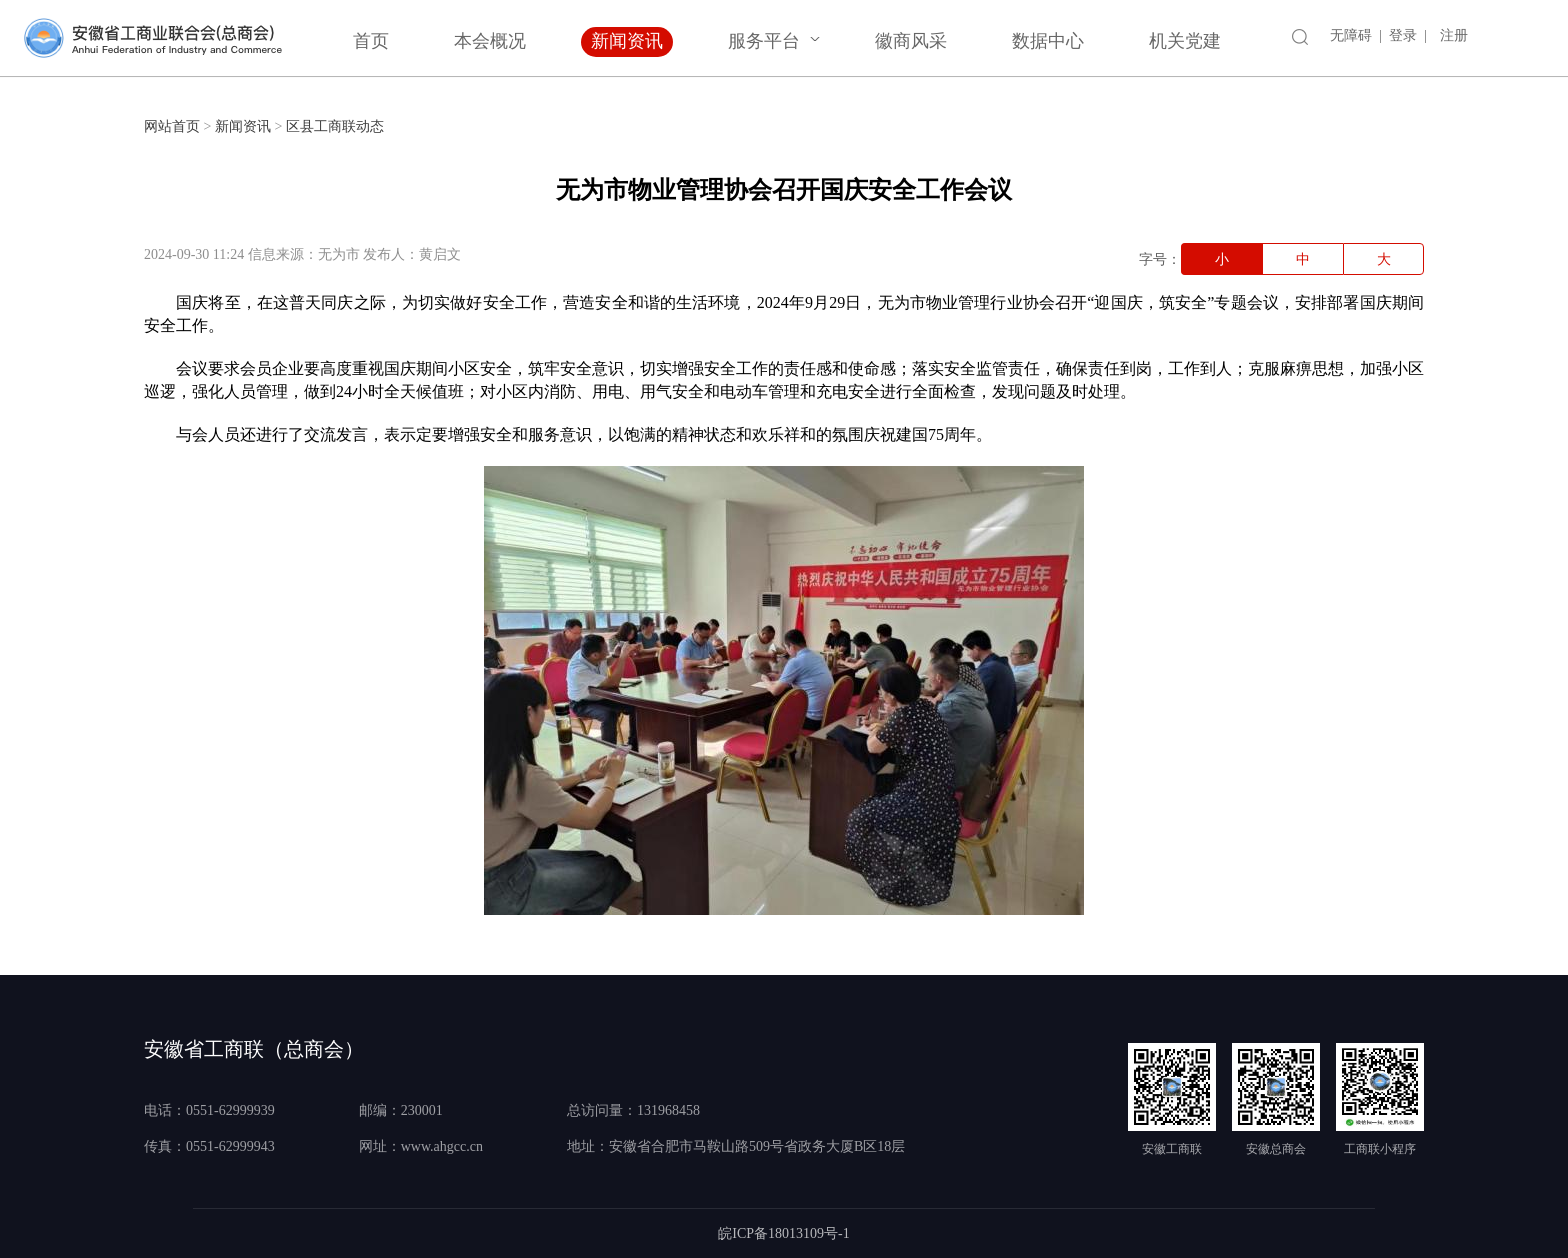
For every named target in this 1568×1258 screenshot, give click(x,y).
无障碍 (1351, 35)
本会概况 (490, 41)
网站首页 (172, 126)
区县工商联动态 (335, 126)
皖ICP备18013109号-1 (783, 1233)
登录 (1403, 35)
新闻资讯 (627, 41)
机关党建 (1185, 41)
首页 (371, 41)
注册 (1454, 35)
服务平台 (764, 41)
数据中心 (1048, 41)
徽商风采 (911, 41)
